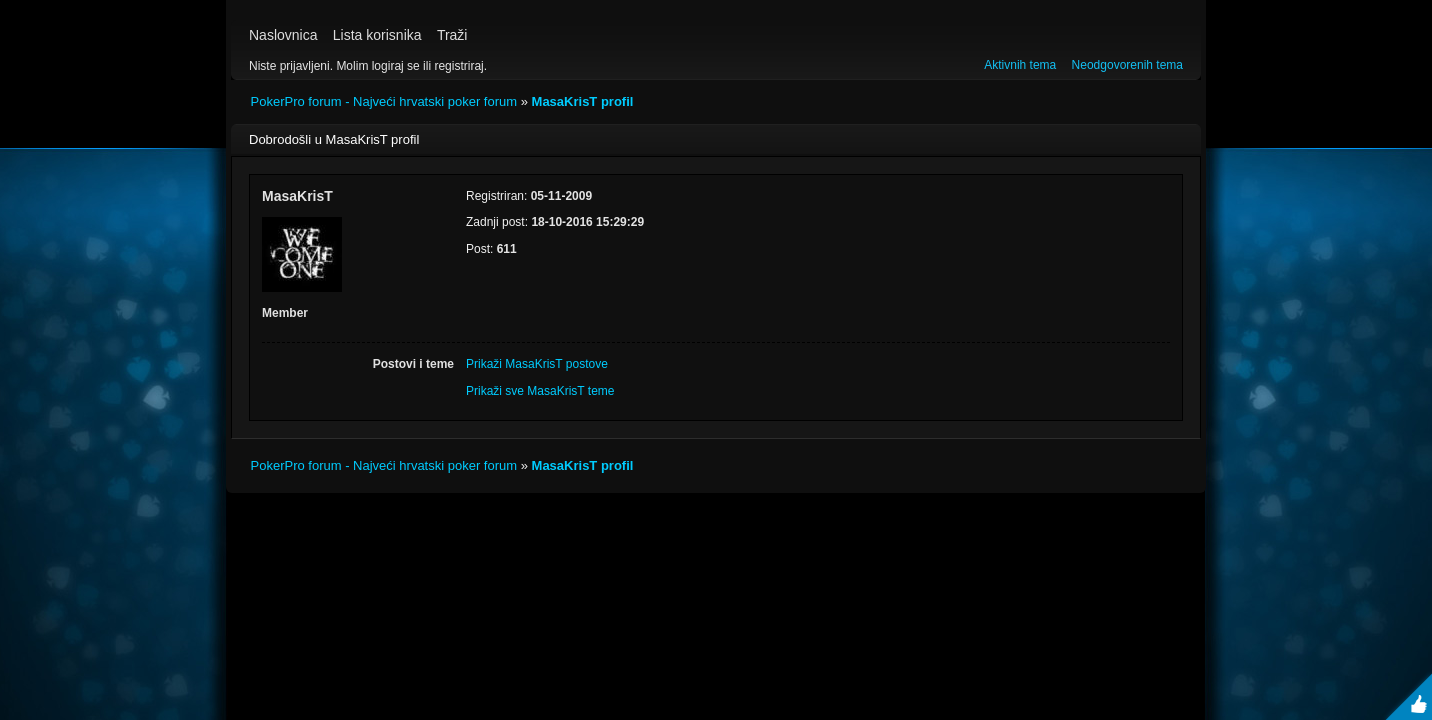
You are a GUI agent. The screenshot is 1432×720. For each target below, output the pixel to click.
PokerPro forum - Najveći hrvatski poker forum (384, 101)
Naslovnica (283, 35)
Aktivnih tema (1020, 65)
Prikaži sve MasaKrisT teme (540, 391)
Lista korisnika (377, 35)
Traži (452, 35)
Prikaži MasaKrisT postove (537, 364)
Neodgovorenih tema (1127, 65)
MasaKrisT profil (583, 101)
